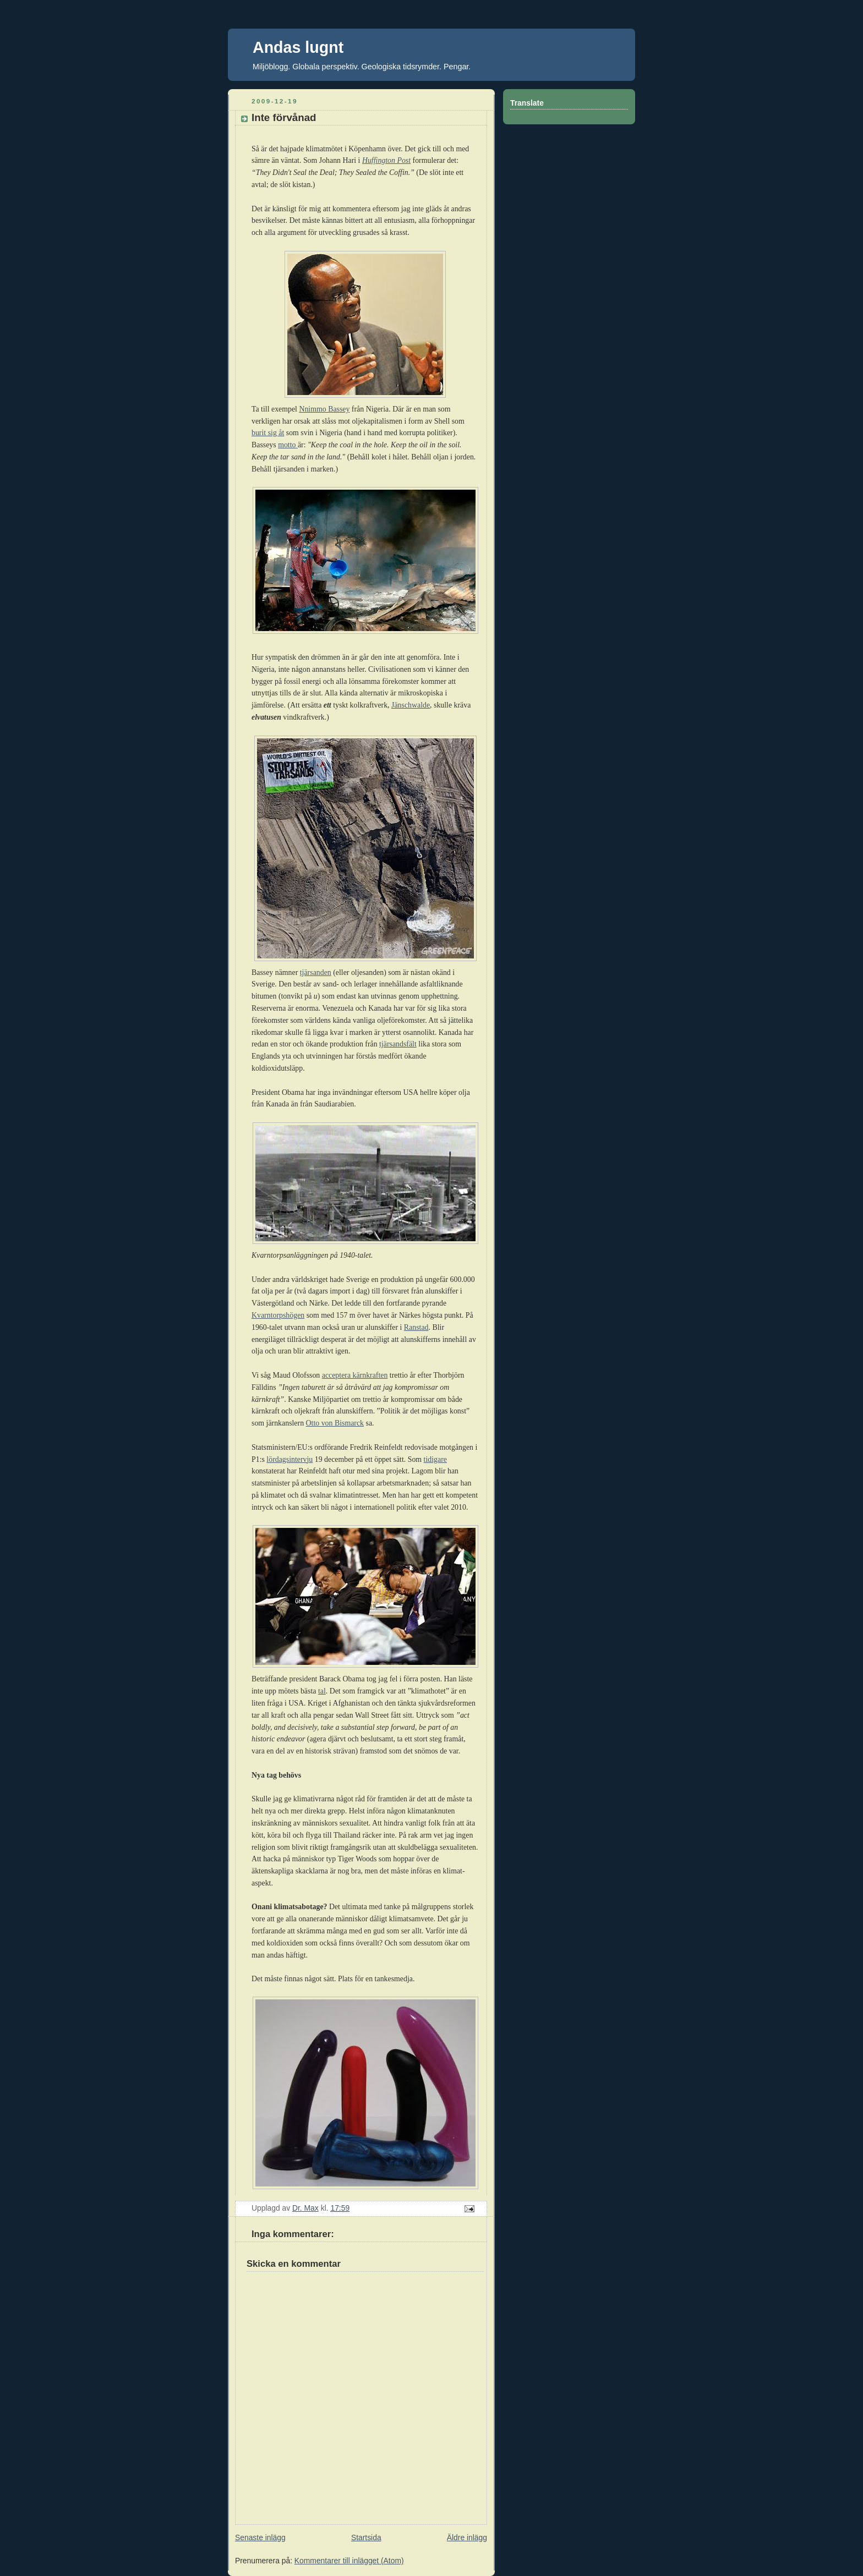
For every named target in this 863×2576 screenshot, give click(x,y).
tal (322, 1691)
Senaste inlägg (260, 2537)
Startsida (366, 2537)
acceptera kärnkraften (355, 1375)
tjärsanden (315, 972)
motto (288, 445)
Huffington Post (386, 160)
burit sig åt (268, 433)
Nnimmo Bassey (324, 409)
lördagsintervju (289, 1459)
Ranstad (416, 1327)
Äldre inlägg (467, 2537)
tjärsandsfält (398, 1044)
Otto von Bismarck (335, 1423)
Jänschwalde (410, 705)
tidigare (435, 1459)
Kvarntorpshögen (278, 1315)
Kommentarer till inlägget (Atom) (349, 2560)
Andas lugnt (298, 47)
